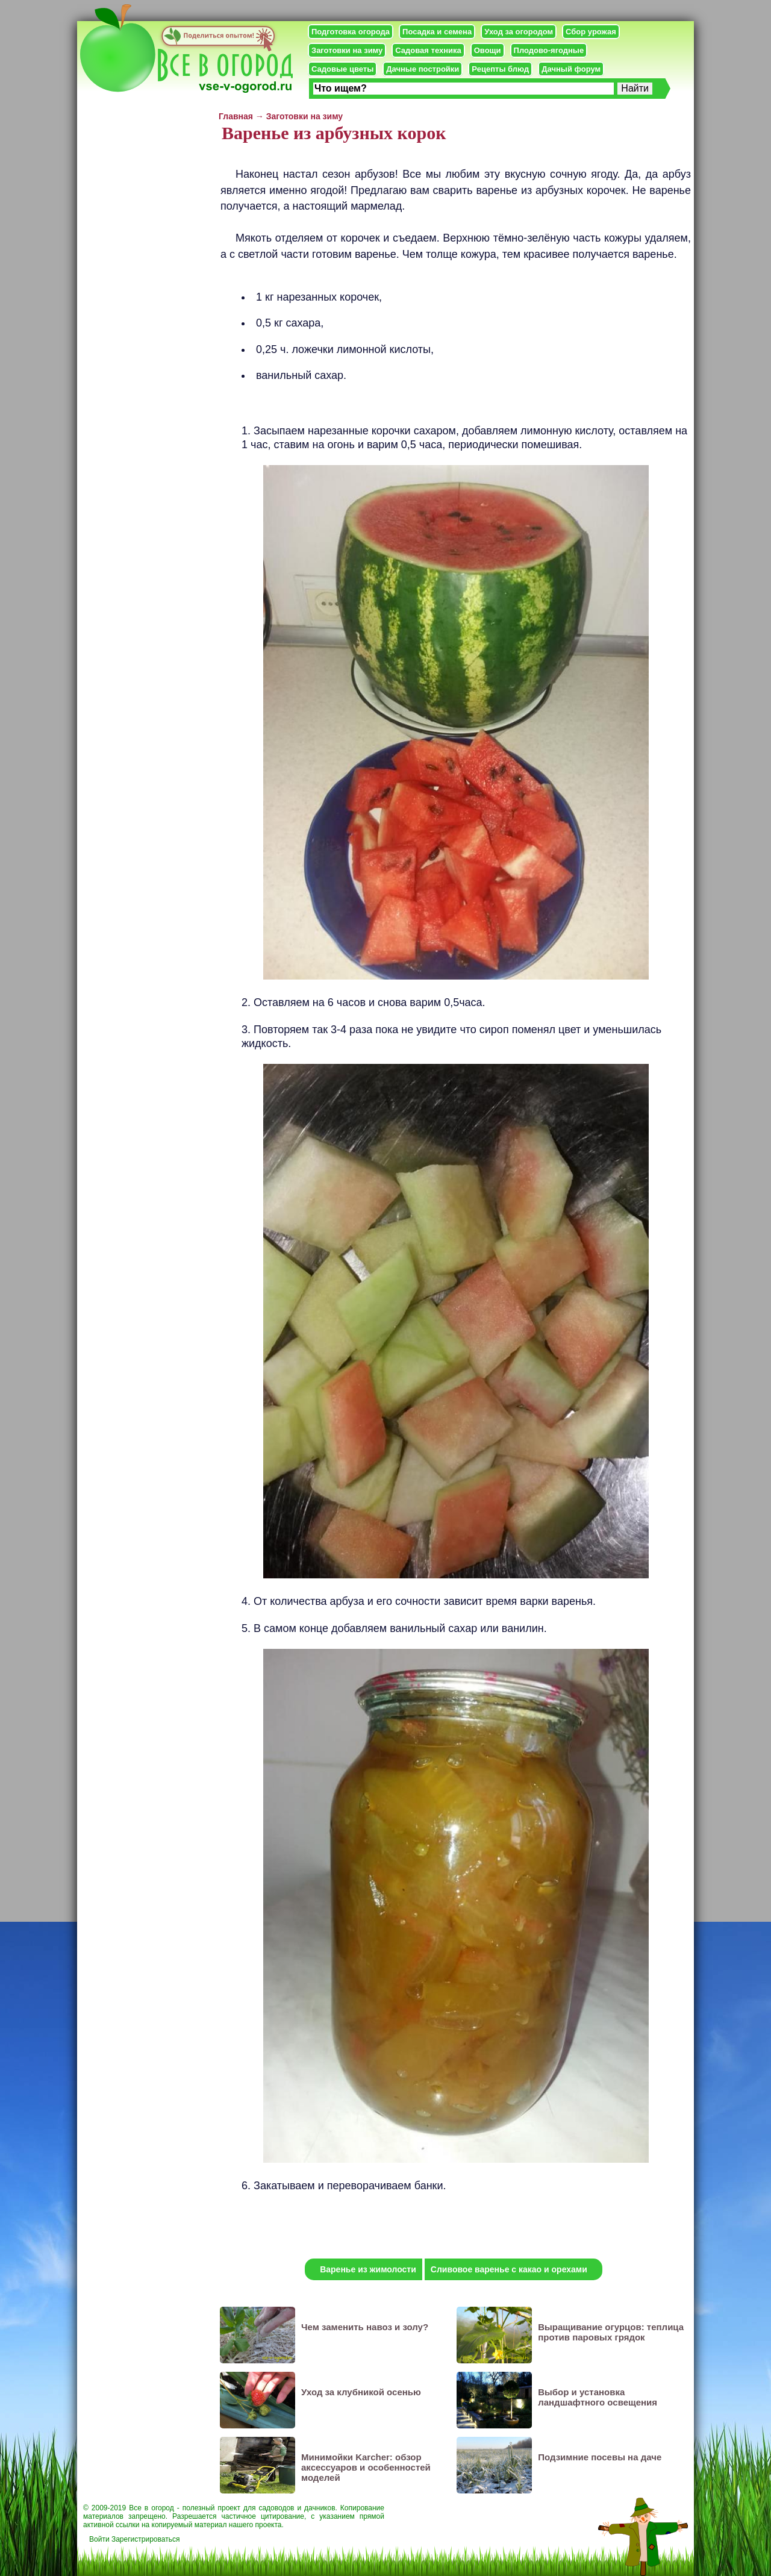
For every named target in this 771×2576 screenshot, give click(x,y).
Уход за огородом (518, 31)
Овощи (487, 50)
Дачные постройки (422, 68)
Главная (236, 116)
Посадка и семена (437, 31)
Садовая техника (428, 50)
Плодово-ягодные (549, 50)
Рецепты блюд (500, 68)
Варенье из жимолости (368, 2269)
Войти (99, 2539)
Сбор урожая (591, 31)
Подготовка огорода (350, 31)
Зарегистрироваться (145, 2539)
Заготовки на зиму (346, 50)
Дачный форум (571, 68)
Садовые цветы (342, 68)
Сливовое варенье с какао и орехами (509, 2269)
